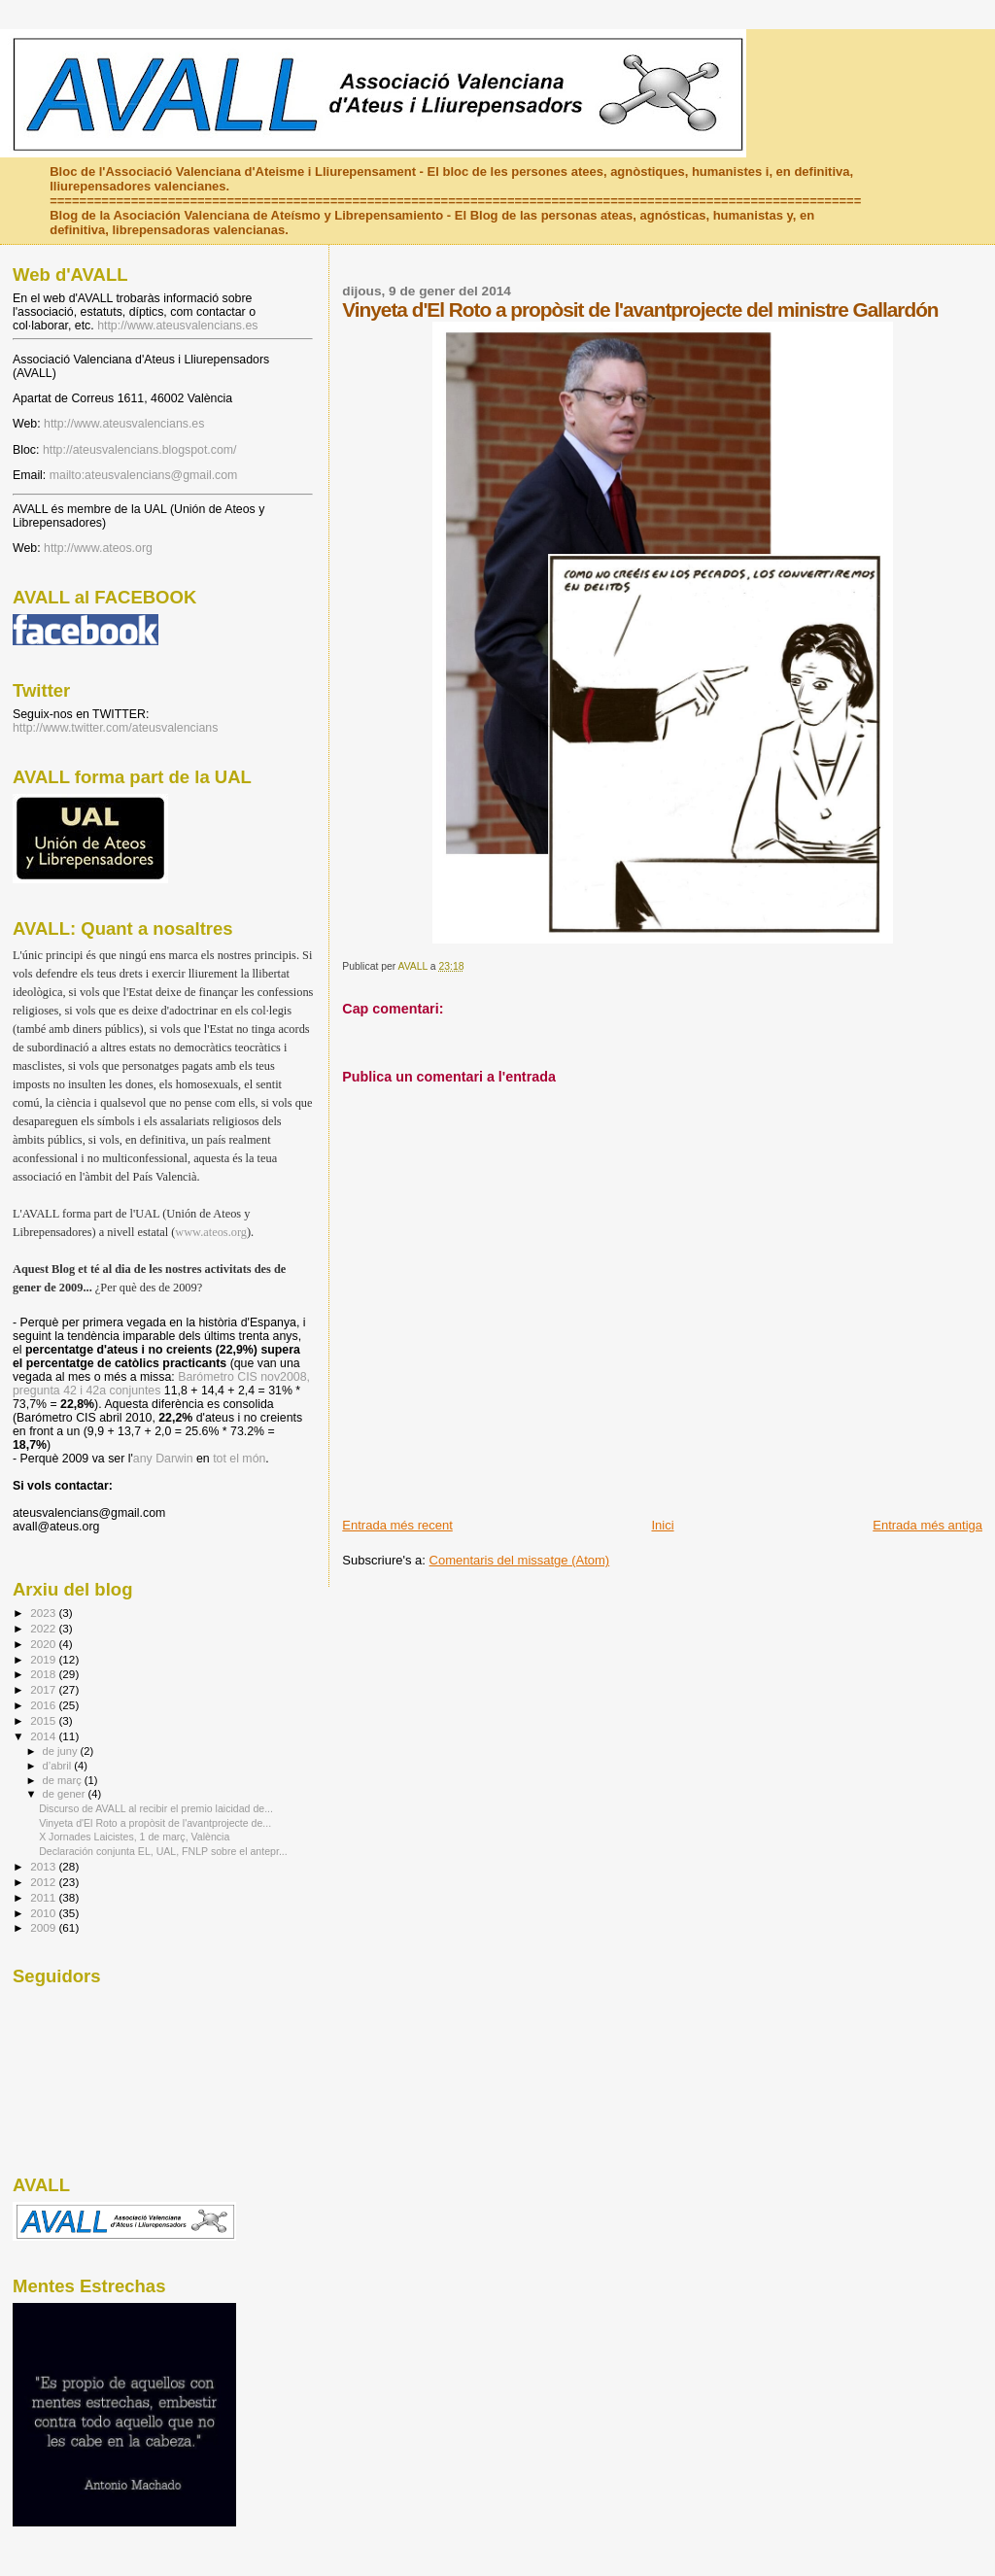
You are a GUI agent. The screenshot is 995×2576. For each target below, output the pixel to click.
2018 (44, 1673)
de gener (65, 1794)
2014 (44, 1736)
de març (64, 1780)
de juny (62, 1751)
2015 (44, 1720)
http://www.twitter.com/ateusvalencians (115, 728)
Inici (662, 1525)
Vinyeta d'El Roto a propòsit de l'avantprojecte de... (155, 1823)
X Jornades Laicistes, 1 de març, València (134, 1836)
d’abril (59, 1765)
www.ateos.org (211, 1232)
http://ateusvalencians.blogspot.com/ (140, 450)
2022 (44, 1628)
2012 (44, 1881)
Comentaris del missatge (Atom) (519, 1560)
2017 (44, 1689)
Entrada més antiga (927, 1525)
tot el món (239, 1458)
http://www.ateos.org (98, 548)
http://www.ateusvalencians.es (177, 325)
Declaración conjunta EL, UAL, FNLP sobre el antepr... (163, 1851)
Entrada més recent (397, 1525)
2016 (44, 1705)
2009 (44, 1927)
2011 (44, 1897)
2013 (44, 1866)
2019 (44, 1659)
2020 (44, 1643)
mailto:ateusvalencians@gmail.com (144, 475)
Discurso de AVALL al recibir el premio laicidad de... (156, 1808)
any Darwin (163, 1458)
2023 (44, 1612)
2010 (44, 1912)
